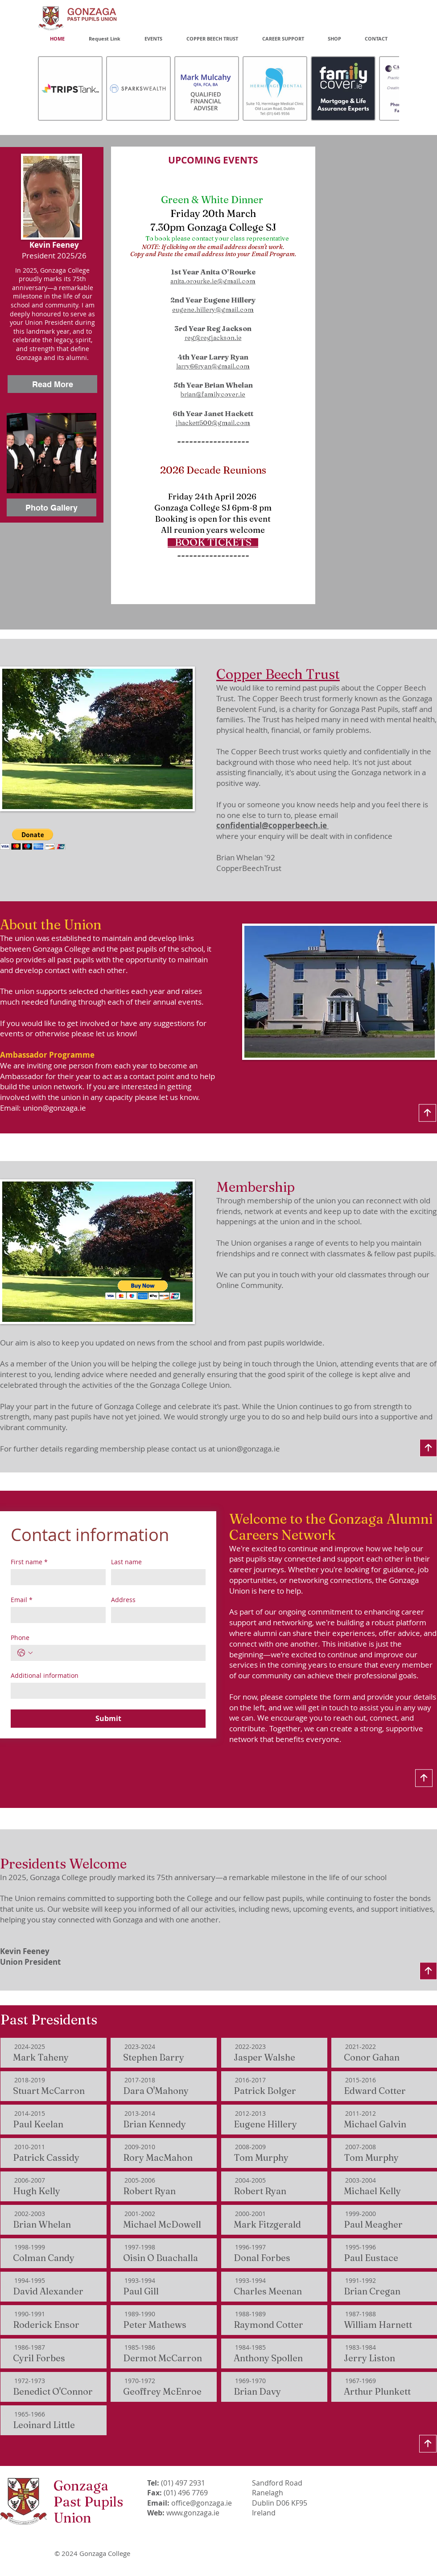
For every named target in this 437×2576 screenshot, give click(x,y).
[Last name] (156, 1577)
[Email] (55, 1615)
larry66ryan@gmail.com (213, 366)
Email (22, 1599)
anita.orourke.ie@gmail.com (213, 281)
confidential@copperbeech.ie (272, 825)
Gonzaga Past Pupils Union (88, 2502)
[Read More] (52, 384)
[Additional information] (105, 1691)
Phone (20, 1637)
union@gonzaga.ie (54, 1108)
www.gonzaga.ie (192, 2513)
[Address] (156, 1615)
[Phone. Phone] (117, 1653)
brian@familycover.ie (213, 394)
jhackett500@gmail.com (213, 423)
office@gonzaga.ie (201, 2503)
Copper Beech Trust (278, 674)
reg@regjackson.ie (213, 338)
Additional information (44, 1675)
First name (29, 1562)
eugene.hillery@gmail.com (213, 310)
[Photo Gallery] (51, 507)
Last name (126, 1562)
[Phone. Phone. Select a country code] (25, 1653)
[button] (33, 839)
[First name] (55, 1577)
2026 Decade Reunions (213, 470)
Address (123, 1599)
